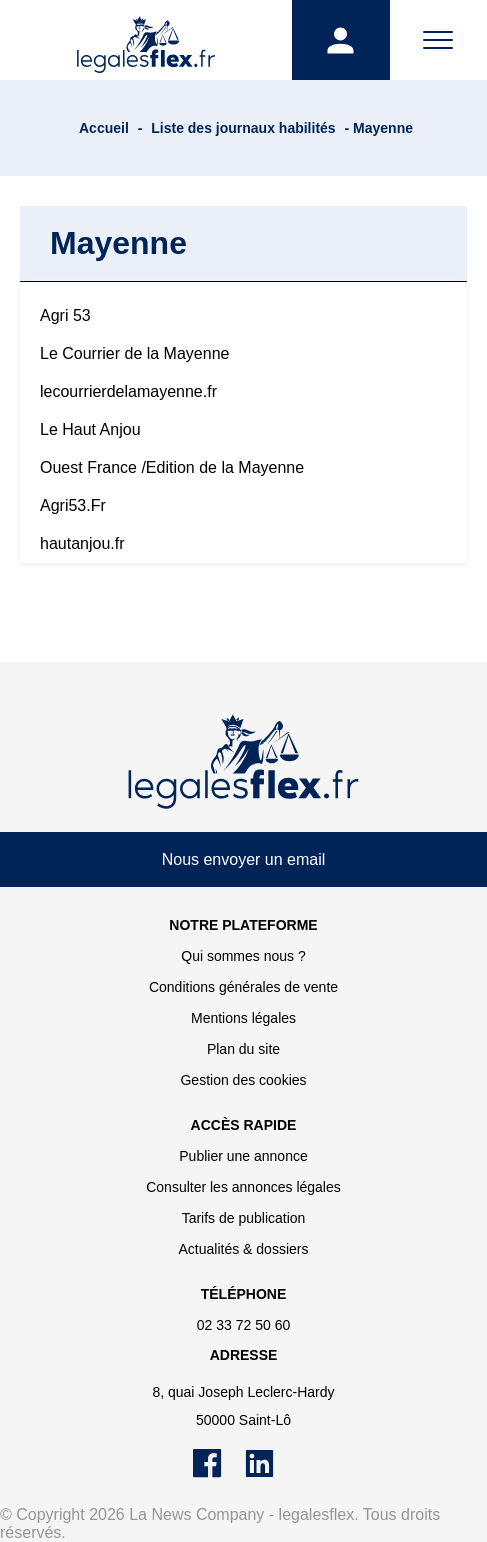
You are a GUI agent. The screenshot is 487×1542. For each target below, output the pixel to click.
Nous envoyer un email (244, 859)
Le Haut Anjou (90, 429)
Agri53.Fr (73, 505)
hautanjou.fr (82, 543)
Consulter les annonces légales (243, 1187)
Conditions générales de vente (243, 987)
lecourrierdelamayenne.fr (128, 391)
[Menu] (438, 40)
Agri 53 (65, 315)
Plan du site (243, 1049)
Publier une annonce (243, 1156)
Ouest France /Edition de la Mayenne (172, 467)
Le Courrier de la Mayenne (134, 353)
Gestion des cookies (243, 1080)
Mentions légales (243, 1018)
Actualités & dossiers (244, 1249)
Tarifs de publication (244, 1218)
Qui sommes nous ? (243, 956)
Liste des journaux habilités (243, 128)
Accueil (104, 128)
